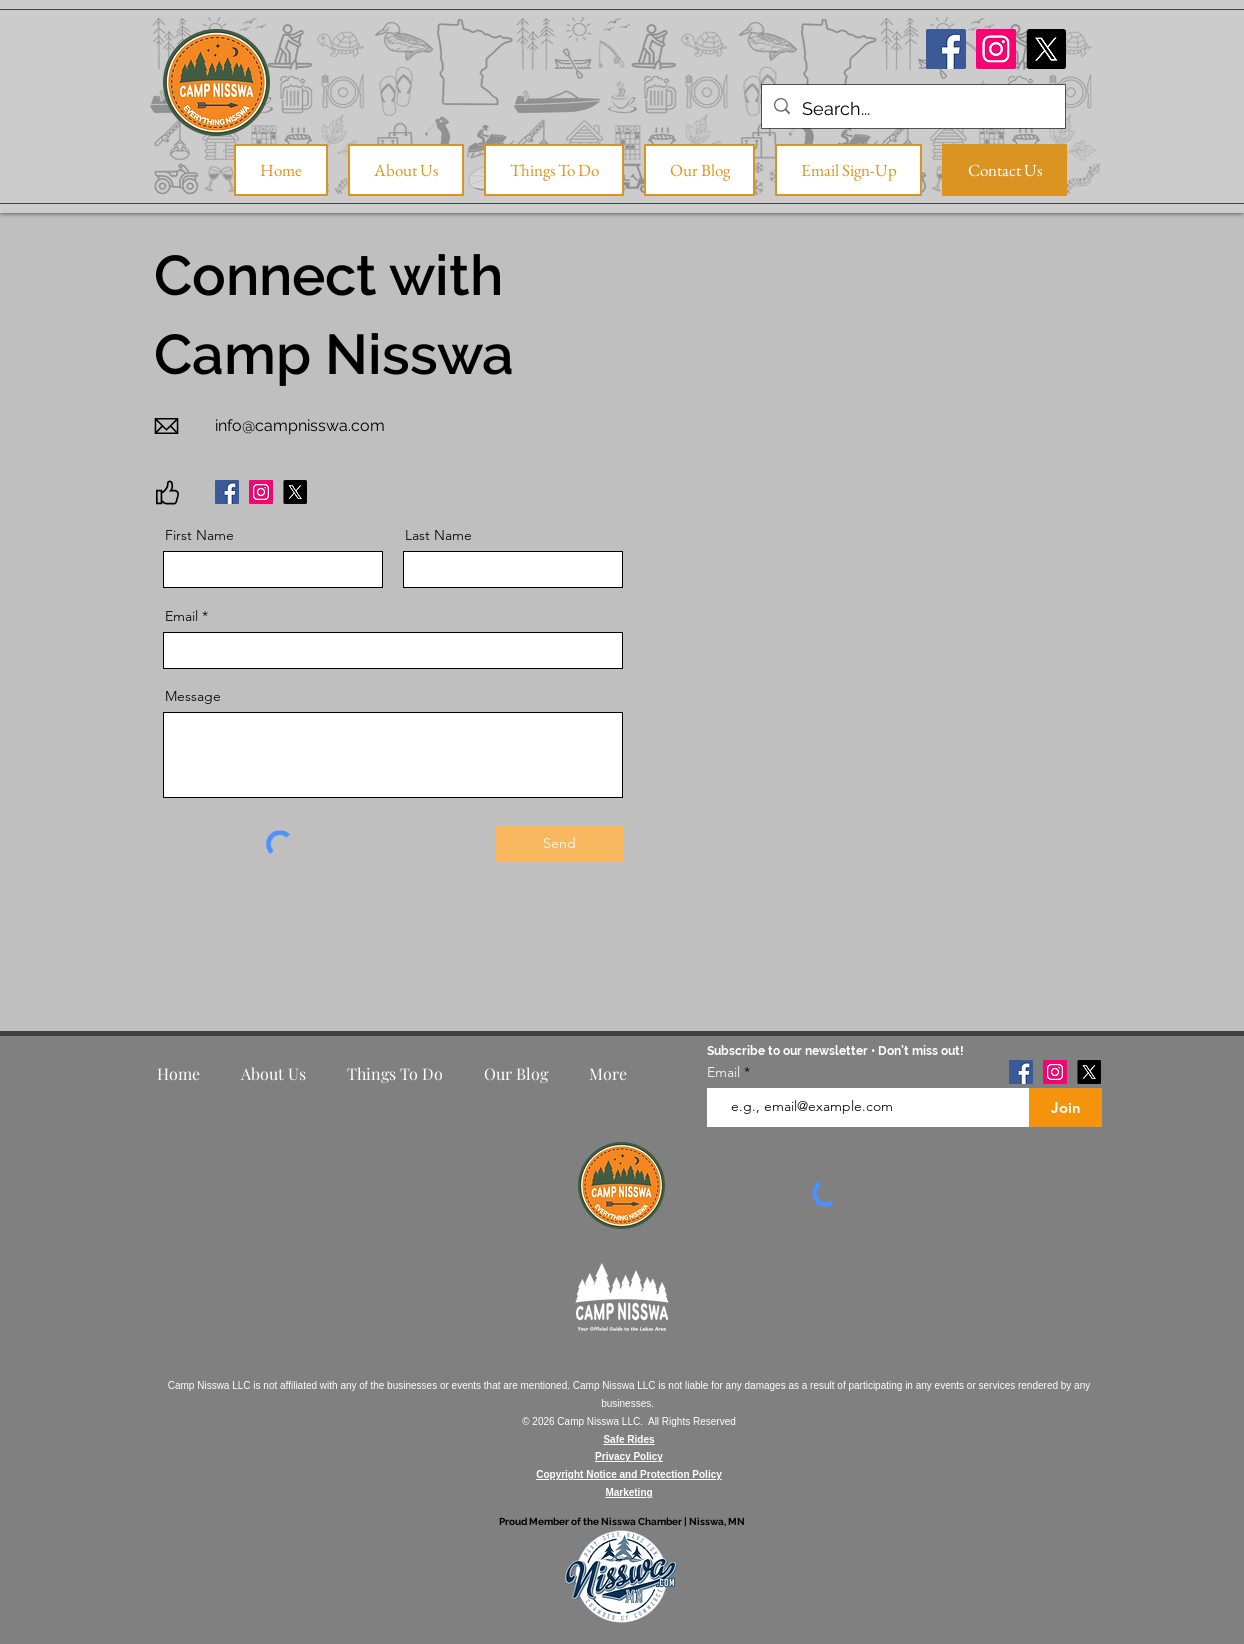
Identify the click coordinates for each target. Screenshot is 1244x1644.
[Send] (559, 844)
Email (181, 616)
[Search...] (912, 109)
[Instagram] (996, 49)
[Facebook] (946, 49)
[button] (554, 170)
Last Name (438, 535)
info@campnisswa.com (300, 425)
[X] (1046, 49)
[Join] (1065, 1107)
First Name (199, 535)
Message (193, 696)
